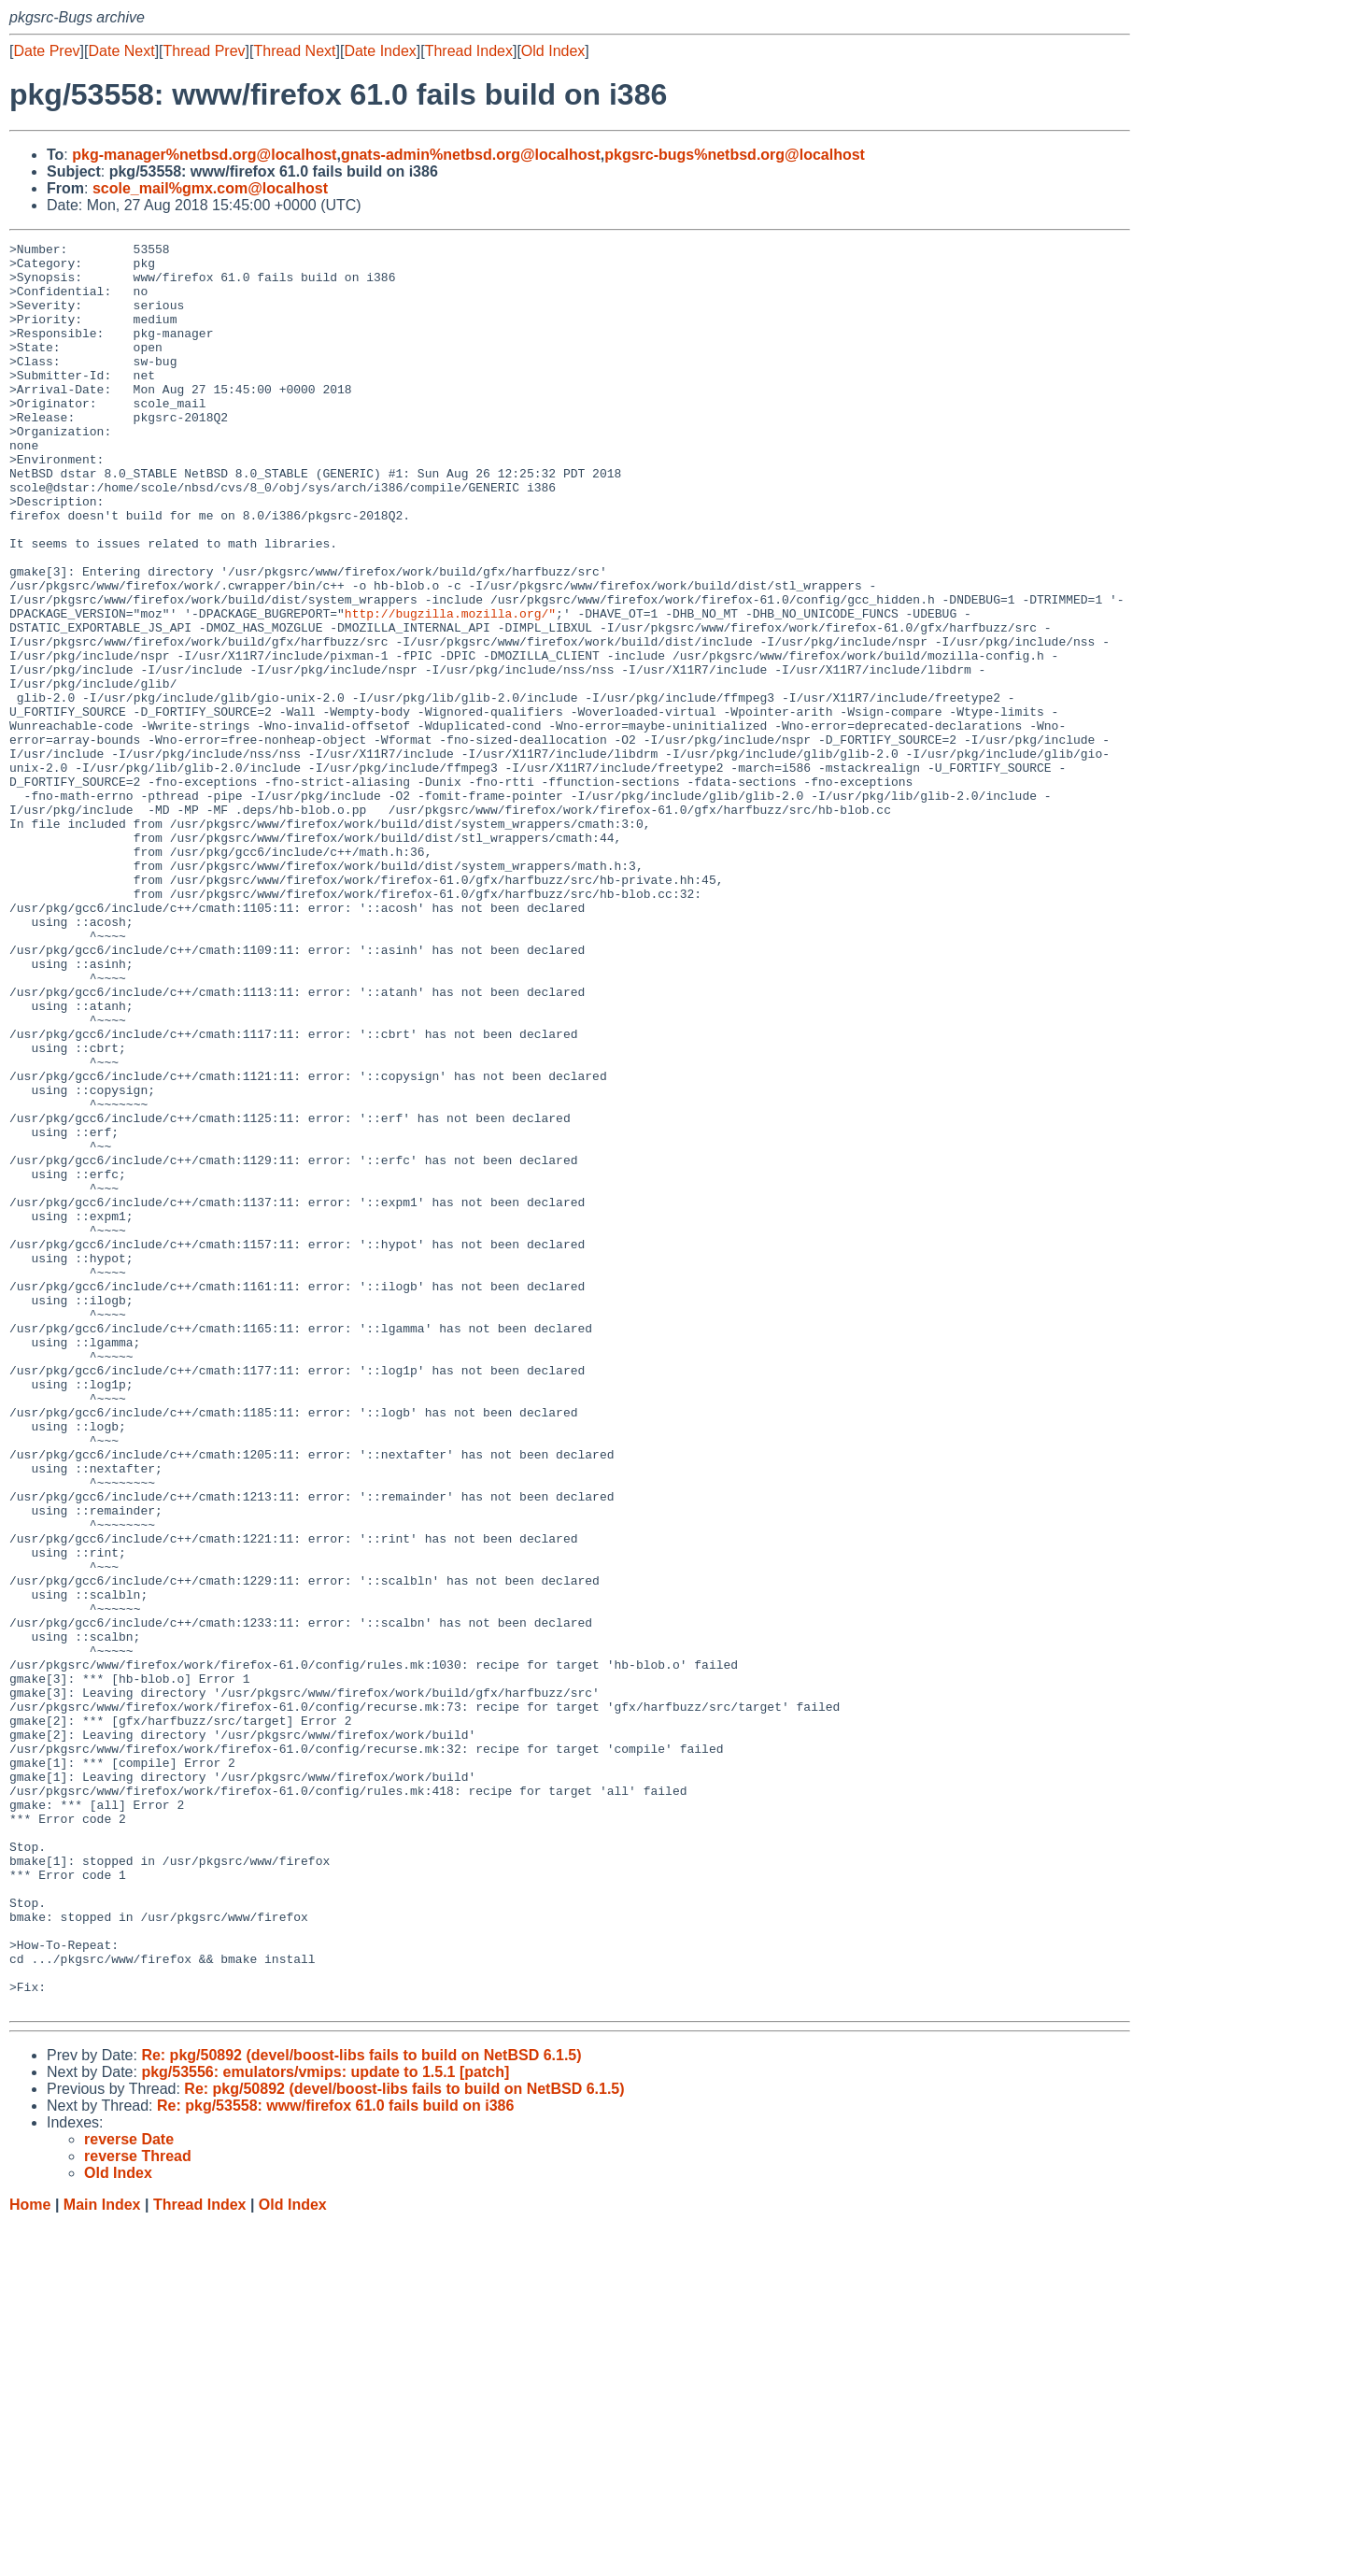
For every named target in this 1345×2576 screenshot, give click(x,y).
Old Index (553, 51)
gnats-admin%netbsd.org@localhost (471, 155)
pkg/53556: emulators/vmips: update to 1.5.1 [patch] (325, 2425)
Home (29, 2558)
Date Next (121, 51)
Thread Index (469, 51)
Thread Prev (204, 51)
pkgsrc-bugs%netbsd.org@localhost (734, 155)
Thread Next (294, 51)
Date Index (380, 51)
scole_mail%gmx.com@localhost (210, 188)
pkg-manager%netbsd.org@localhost (204, 155)
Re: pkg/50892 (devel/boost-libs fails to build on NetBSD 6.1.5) (361, 2408)
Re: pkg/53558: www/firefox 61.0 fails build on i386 (335, 2459)
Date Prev (46, 51)
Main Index (102, 2558)
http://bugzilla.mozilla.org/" (450, 688)
